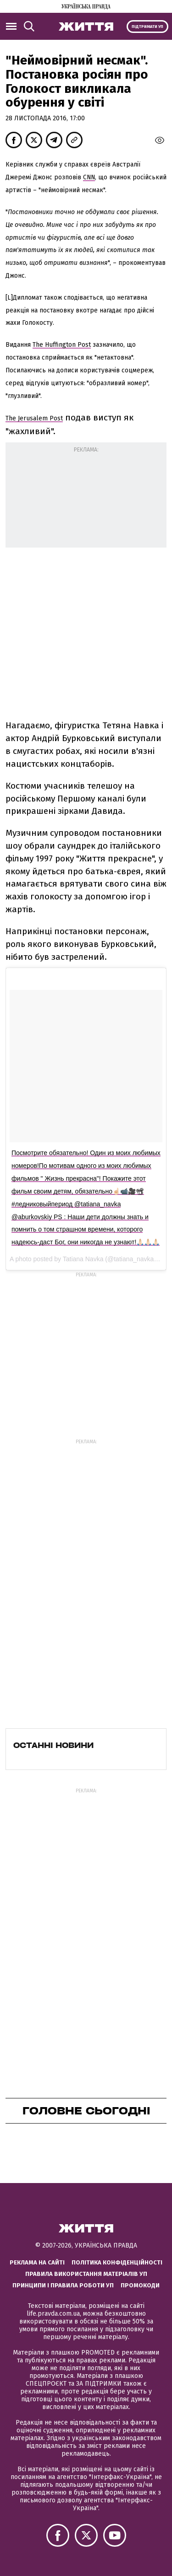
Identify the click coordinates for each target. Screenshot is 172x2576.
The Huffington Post (62, 345)
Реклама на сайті (37, 2262)
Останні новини (53, 1745)
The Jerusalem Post (34, 418)
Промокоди (140, 2285)
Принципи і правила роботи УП (63, 2285)
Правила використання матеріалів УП (86, 2273)
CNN (89, 177)
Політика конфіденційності (117, 2262)
